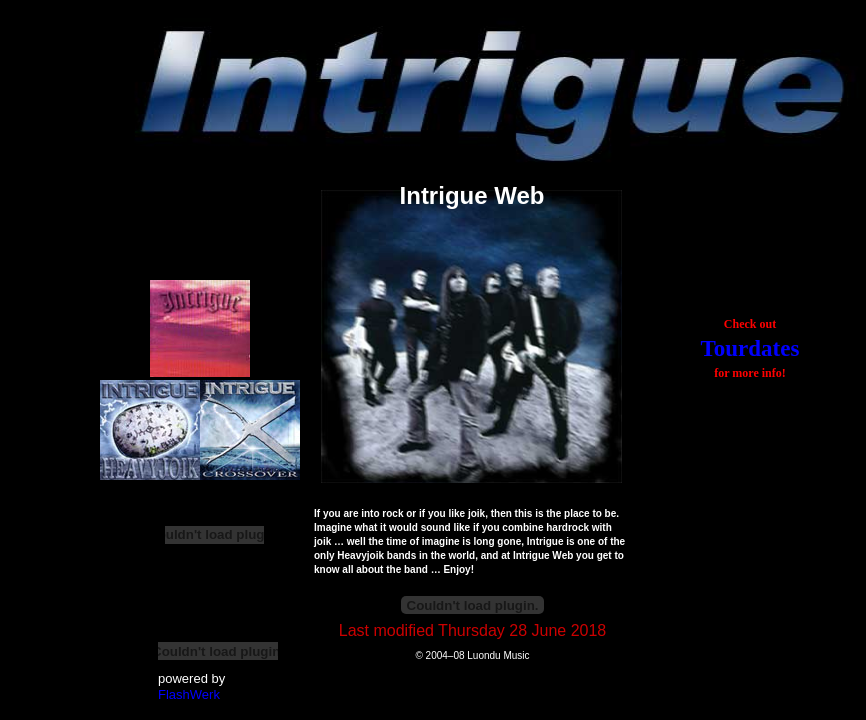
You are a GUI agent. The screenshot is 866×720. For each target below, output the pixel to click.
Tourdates (750, 348)
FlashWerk (189, 694)
